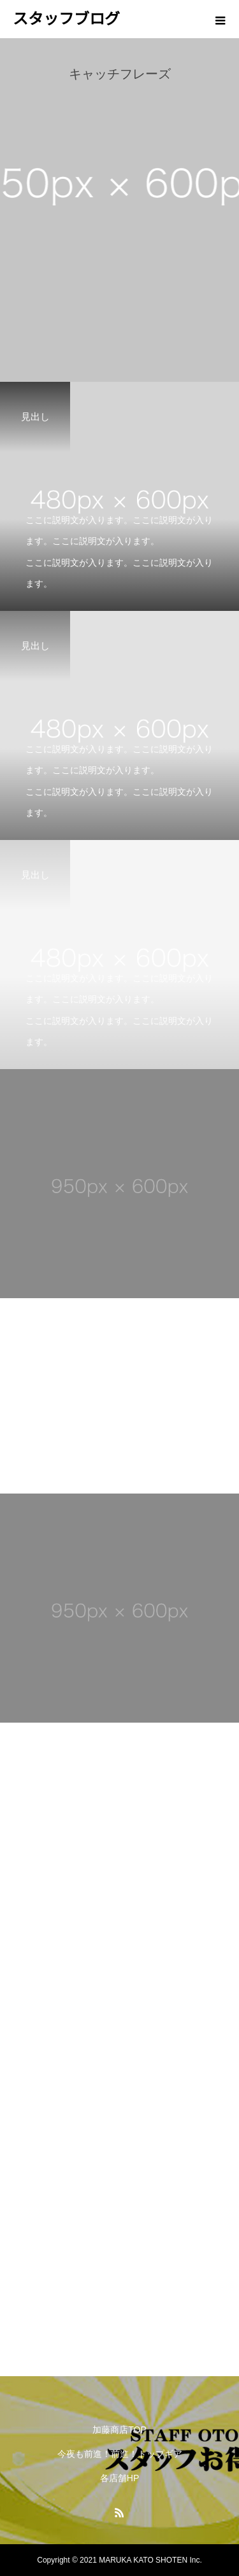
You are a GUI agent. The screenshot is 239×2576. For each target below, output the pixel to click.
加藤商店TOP (119, 2430)
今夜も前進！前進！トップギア (119, 2454)
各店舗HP (119, 2478)
